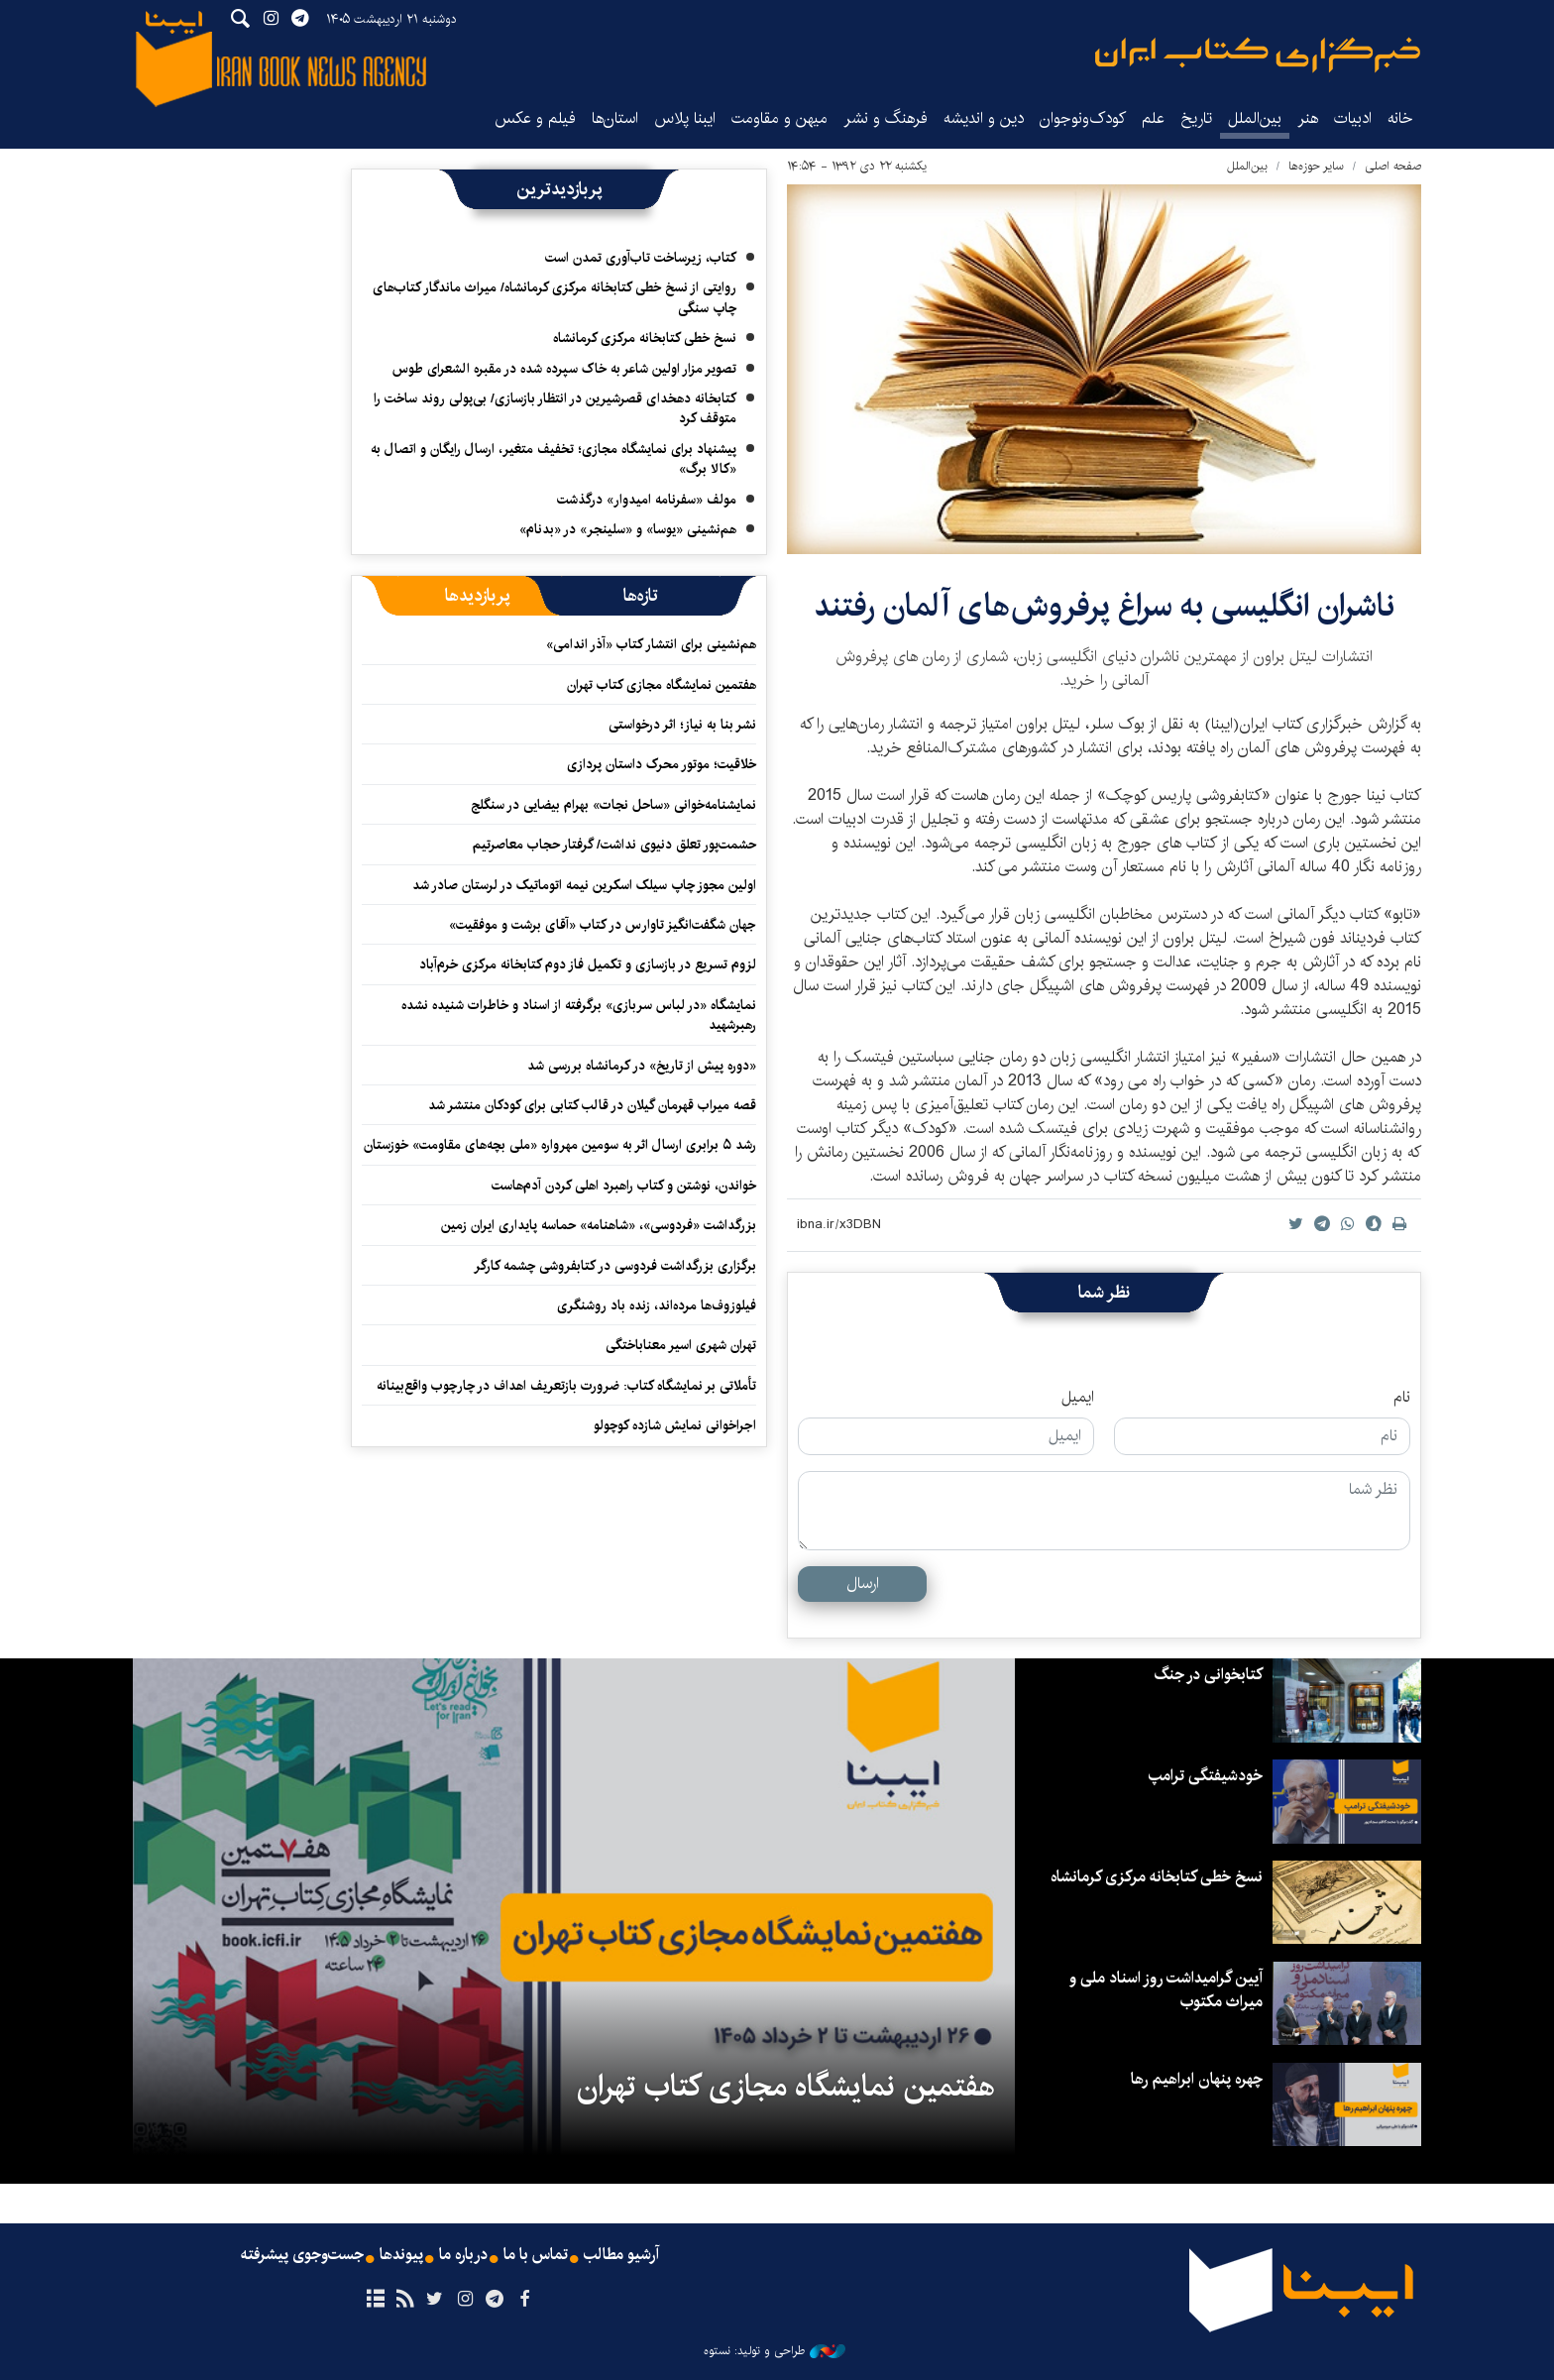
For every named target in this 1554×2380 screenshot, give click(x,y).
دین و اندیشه (984, 118)
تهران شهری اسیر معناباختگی (681, 1345)
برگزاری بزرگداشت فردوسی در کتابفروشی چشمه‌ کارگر (615, 1266)
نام (1401, 1398)
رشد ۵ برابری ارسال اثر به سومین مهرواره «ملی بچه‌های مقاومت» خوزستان (560, 1145)
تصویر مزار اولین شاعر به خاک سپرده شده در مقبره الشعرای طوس (564, 369)
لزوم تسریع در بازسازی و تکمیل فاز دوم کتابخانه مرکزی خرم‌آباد (587, 964)
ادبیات (1353, 118)
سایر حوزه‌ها (1316, 166)
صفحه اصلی (1393, 166)
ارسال (862, 1583)
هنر (1307, 118)
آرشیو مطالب (621, 2255)
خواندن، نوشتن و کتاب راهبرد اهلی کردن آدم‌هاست (624, 1185)
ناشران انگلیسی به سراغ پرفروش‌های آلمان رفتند (1104, 606)
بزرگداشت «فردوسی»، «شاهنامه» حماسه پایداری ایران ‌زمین (596, 1225)
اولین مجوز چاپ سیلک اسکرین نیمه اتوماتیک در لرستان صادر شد (584, 885)
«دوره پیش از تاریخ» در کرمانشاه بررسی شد (641, 1066)
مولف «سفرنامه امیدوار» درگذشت (646, 499)
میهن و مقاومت (779, 118)
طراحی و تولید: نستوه (774, 2351)
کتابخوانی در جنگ (1208, 1674)
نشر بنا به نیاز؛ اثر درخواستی (682, 725)
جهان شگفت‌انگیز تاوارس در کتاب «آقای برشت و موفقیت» (602, 925)
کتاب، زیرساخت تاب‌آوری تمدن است (640, 258)
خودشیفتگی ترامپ (1206, 1775)
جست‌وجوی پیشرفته (302, 2255)
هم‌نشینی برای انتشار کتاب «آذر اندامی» (651, 644)
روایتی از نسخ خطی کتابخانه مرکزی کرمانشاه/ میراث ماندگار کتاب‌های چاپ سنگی (554, 297)
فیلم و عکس (535, 118)
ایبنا (1257, 55)
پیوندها (401, 2255)
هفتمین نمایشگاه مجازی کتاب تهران (661, 685)
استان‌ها (615, 118)
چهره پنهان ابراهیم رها (1197, 2079)
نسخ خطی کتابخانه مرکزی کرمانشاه (644, 338)
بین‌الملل (1254, 118)
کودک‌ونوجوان (1083, 118)
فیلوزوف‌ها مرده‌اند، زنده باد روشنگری (656, 1305)
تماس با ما (535, 2255)
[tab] (640, 596)
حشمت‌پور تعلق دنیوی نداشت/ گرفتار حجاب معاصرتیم (614, 844)
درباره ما (463, 2255)
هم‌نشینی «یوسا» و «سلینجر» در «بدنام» (627, 529)
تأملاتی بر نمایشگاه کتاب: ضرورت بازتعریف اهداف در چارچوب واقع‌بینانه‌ (566, 1386)
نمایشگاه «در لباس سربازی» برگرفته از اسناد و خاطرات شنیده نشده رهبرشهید (578, 1015)
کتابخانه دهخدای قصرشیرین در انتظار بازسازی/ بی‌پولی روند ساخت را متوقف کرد (555, 408)
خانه (1400, 118)
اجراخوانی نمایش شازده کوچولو (675, 1425)
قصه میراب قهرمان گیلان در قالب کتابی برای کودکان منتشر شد (592, 1105)
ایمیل (1077, 1398)
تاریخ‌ (1196, 118)
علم (1153, 118)
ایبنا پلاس (685, 118)
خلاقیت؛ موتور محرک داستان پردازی (661, 764)
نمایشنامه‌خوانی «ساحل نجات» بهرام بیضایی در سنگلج (613, 805)
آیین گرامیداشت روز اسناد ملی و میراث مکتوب (1166, 1990)
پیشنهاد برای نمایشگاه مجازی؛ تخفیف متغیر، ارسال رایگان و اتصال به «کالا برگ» (553, 459)
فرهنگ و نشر (885, 118)
